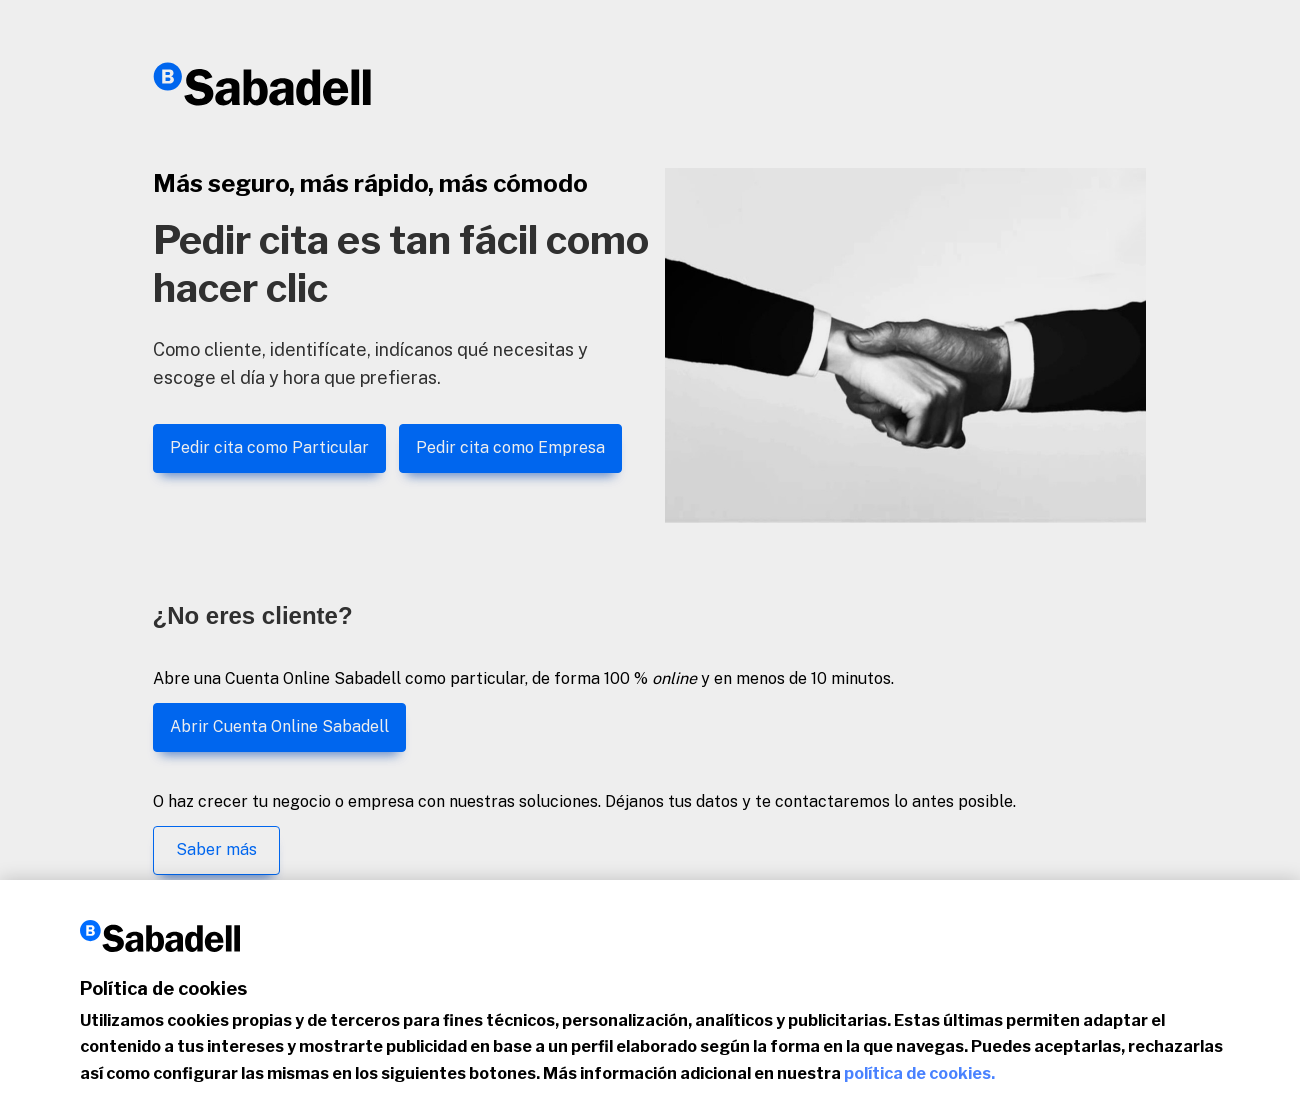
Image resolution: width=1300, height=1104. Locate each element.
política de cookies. (919, 1082)
